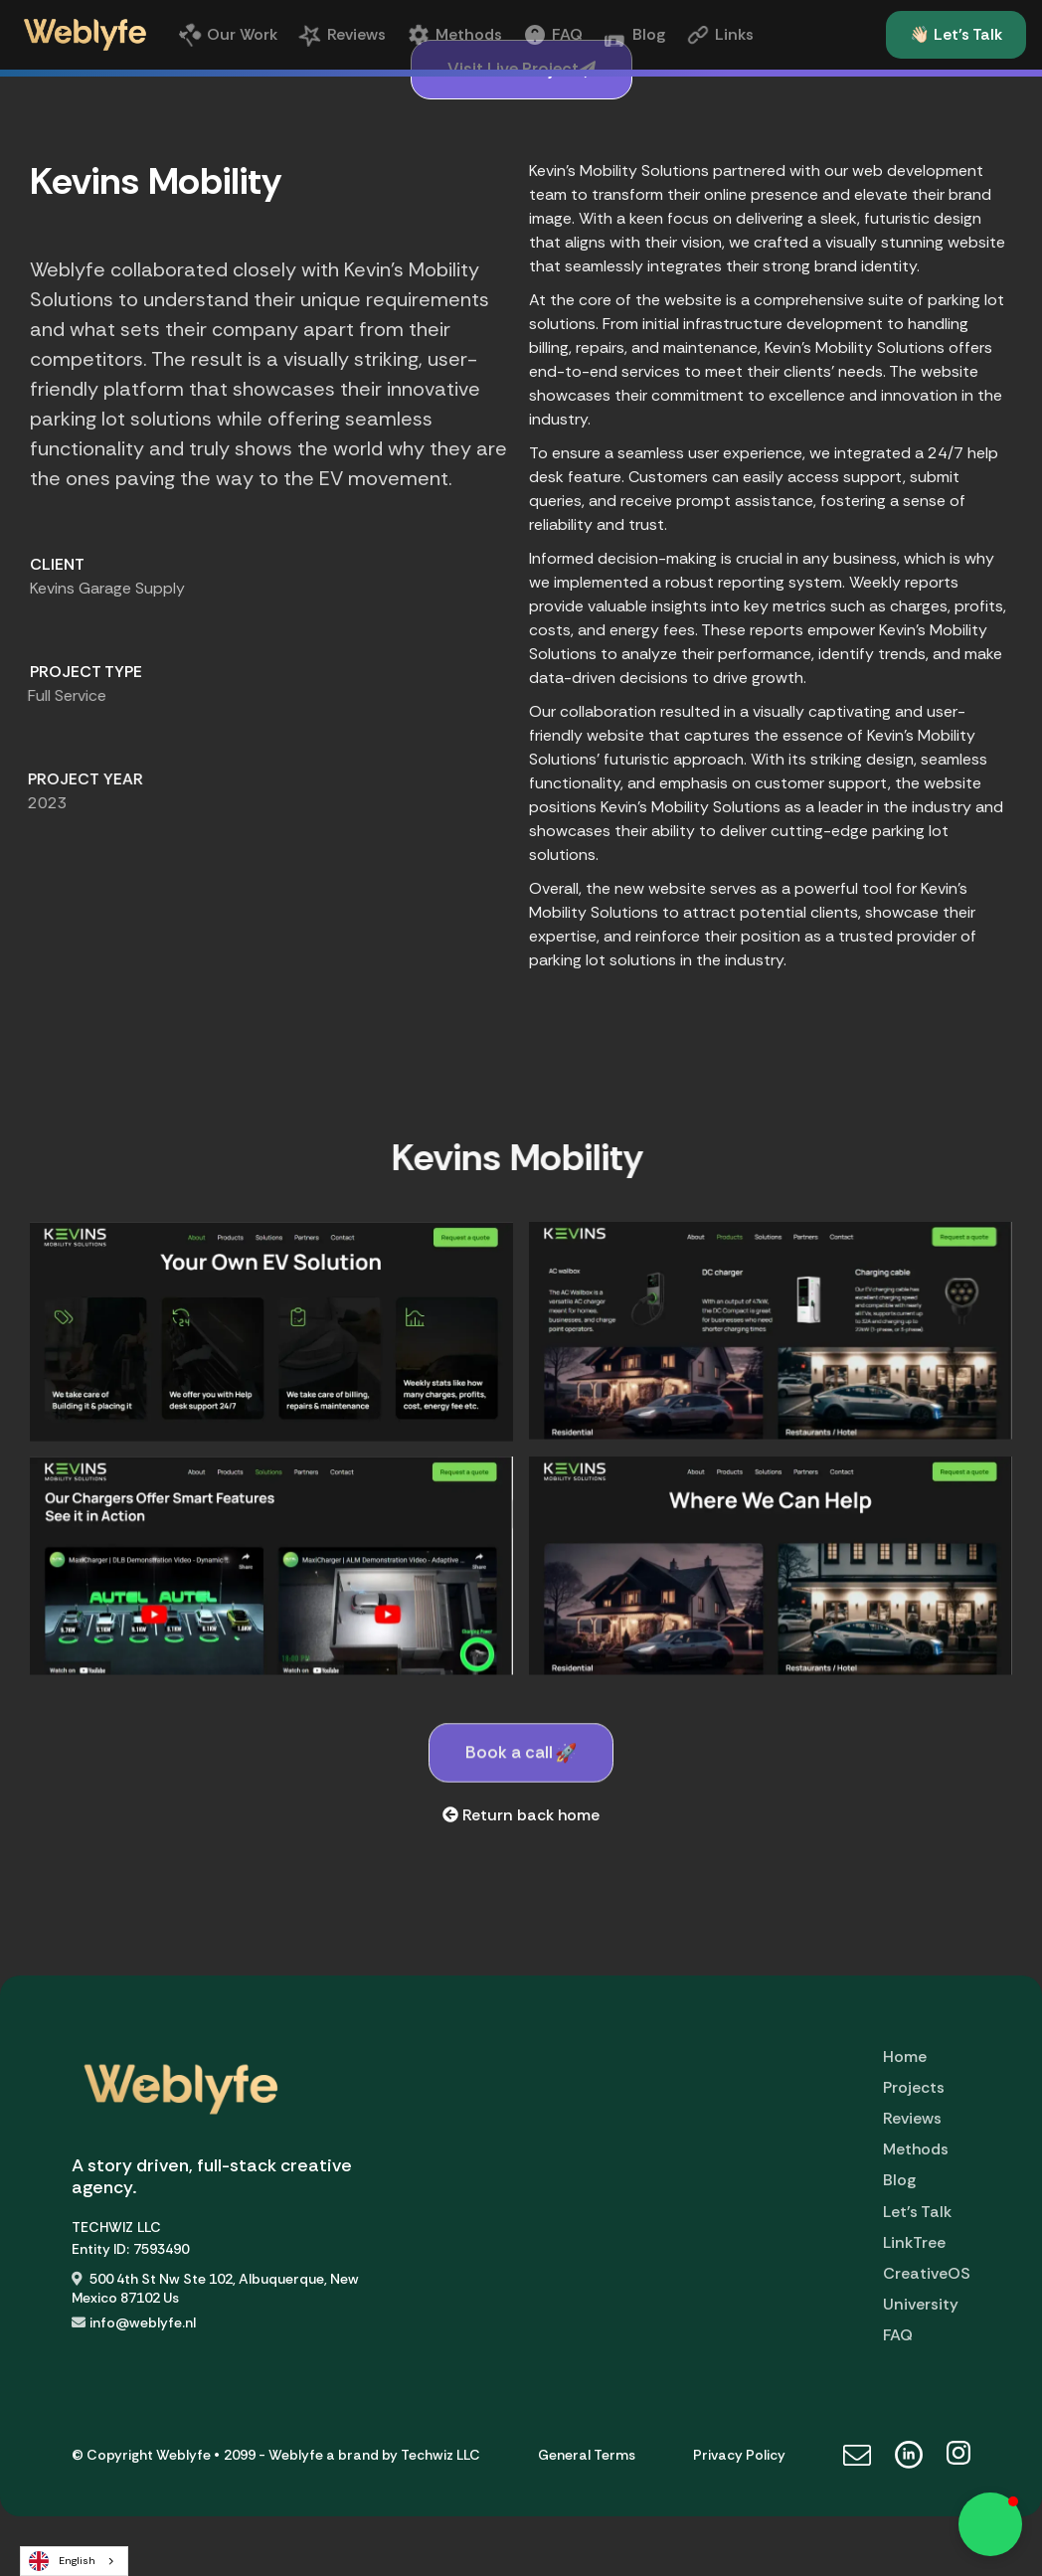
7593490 (161, 2249)
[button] (990, 2524)
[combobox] (74, 2561)
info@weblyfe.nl (142, 2322)
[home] (85, 35)
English (62, 2561)
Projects (914, 2087)
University (920, 2304)
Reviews (912, 2118)
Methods (916, 2149)
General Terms (586, 2455)
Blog (899, 2179)
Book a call (521, 1795)
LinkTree (914, 2242)
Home (905, 2056)
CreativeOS (926, 2273)
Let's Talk (917, 2211)
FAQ (898, 2334)
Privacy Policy (739, 2455)
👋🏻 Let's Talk (956, 34)
